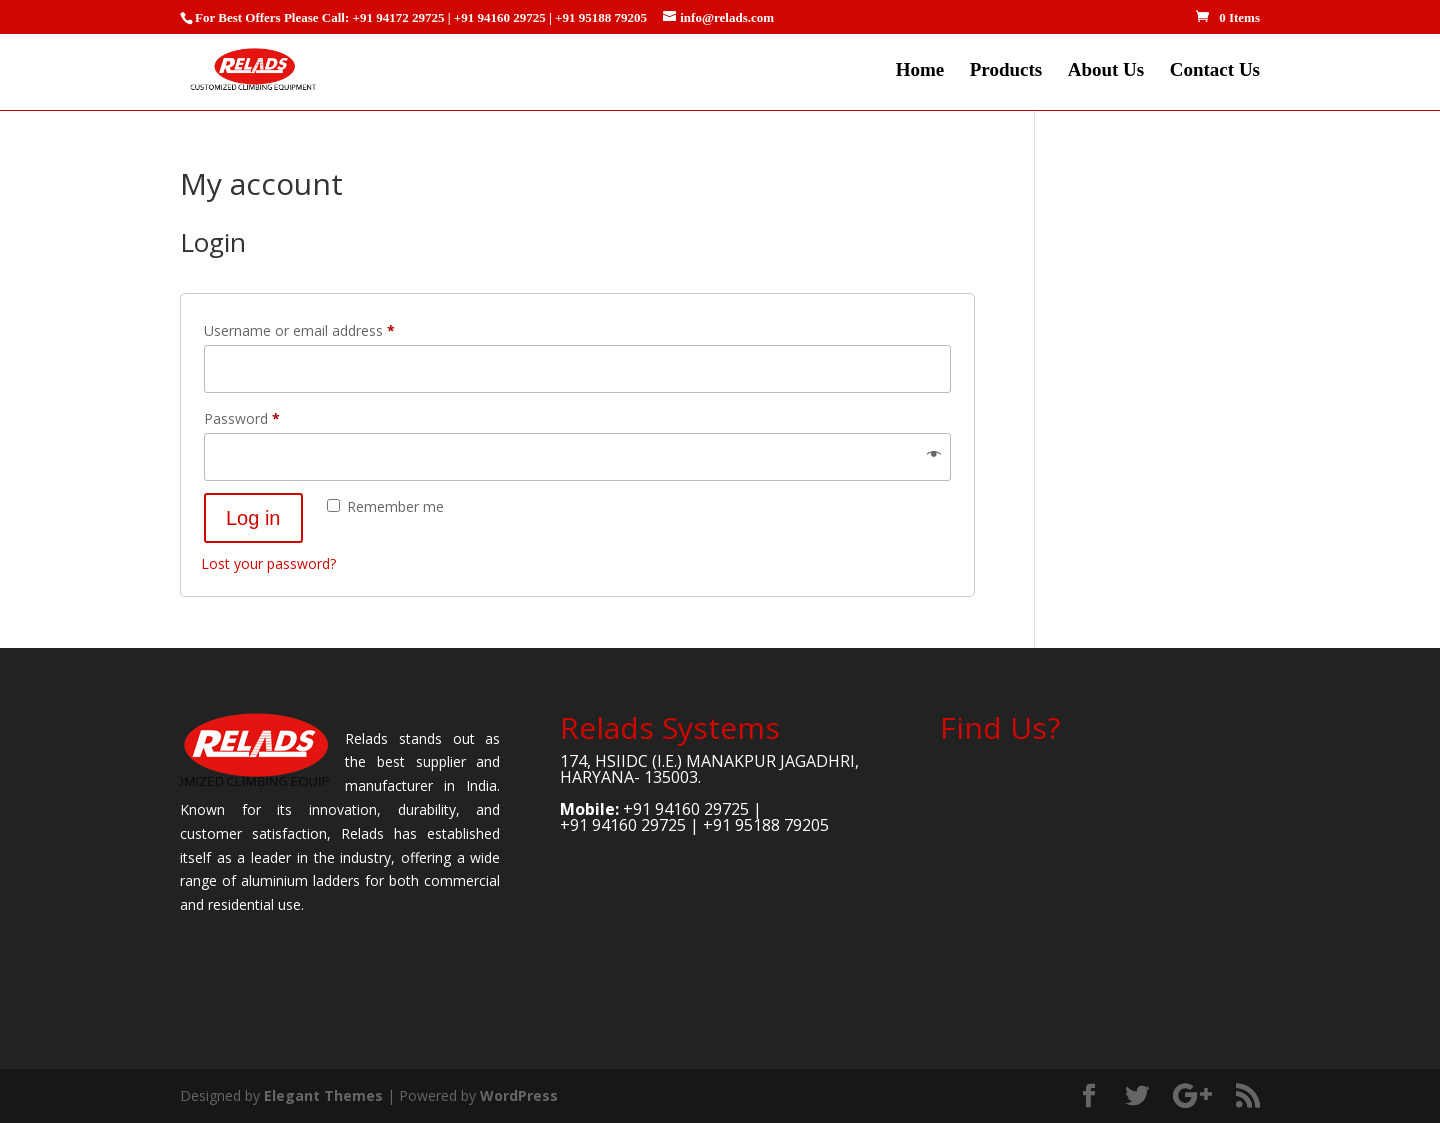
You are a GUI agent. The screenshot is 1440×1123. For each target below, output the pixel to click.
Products (1006, 71)
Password (270, 416)
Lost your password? (268, 563)
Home (920, 71)
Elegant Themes (323, 1095)
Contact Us (1215, 71)
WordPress (519, 1095)
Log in (253, 518)
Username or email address (327, 328)
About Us (1106, 71)
